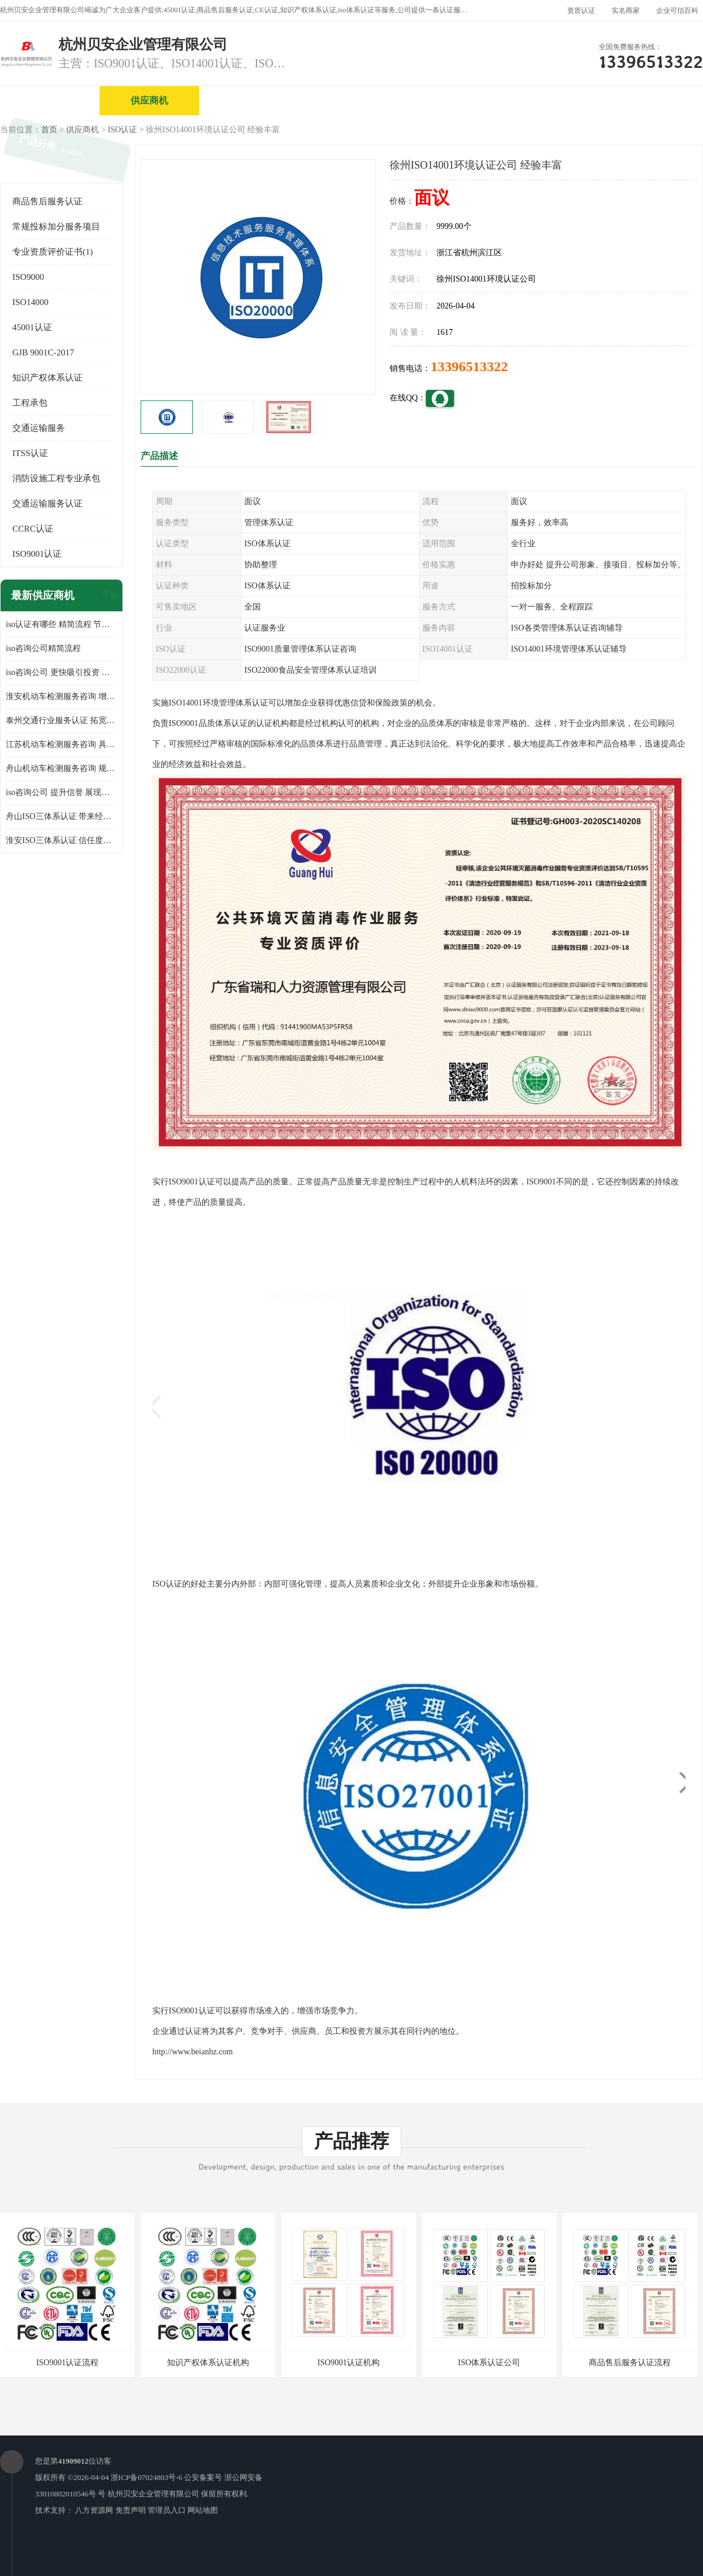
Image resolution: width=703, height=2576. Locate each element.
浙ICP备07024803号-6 (146, 2477)
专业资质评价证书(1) (52, 251)
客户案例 (647, 100)
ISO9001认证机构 (349, 2362)
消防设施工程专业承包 (56, 478)
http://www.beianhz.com (192, 2051)
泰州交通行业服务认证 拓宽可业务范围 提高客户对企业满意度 (61, 720)
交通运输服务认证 (47, 503)
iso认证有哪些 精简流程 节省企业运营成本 (61, 624)
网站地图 (202, 2510)
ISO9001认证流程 (67, 2362)
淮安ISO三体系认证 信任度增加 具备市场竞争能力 (61, 840)
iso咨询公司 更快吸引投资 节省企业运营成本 (61, 672)
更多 (108, 595)
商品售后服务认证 (47, 201)
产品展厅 (448, 100)
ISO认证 (123, 129)
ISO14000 (30, 302)
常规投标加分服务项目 (56, 226)
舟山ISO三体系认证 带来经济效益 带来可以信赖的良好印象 (61, 816)
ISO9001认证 (37, 554)
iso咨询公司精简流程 (43, 648)
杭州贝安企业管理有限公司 (153, 2493)
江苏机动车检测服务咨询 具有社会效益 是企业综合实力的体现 (61, 744)
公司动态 (548, 100)
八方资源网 (94, 2510)
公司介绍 (348, 100)
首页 (49, 129)
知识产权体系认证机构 (208, 2362)
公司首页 (50, 100)
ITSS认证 (30, 453)
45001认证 (32, 327)
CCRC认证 (32, 528)
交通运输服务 (38, 428)
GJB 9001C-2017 (43, 352)
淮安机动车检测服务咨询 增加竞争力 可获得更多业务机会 (61, 696)
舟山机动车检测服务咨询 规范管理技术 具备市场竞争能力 (61, 768)
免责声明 (130, 2510)
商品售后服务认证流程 (630, 2362)
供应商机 (149, 100)
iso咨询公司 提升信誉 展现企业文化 (61, 792)
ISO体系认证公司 (489, 2362)
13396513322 (469, 366)
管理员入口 (167, 2510)
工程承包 (29, 402)
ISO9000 (28, 277)
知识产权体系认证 (47, 377)
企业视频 (249, 100)
